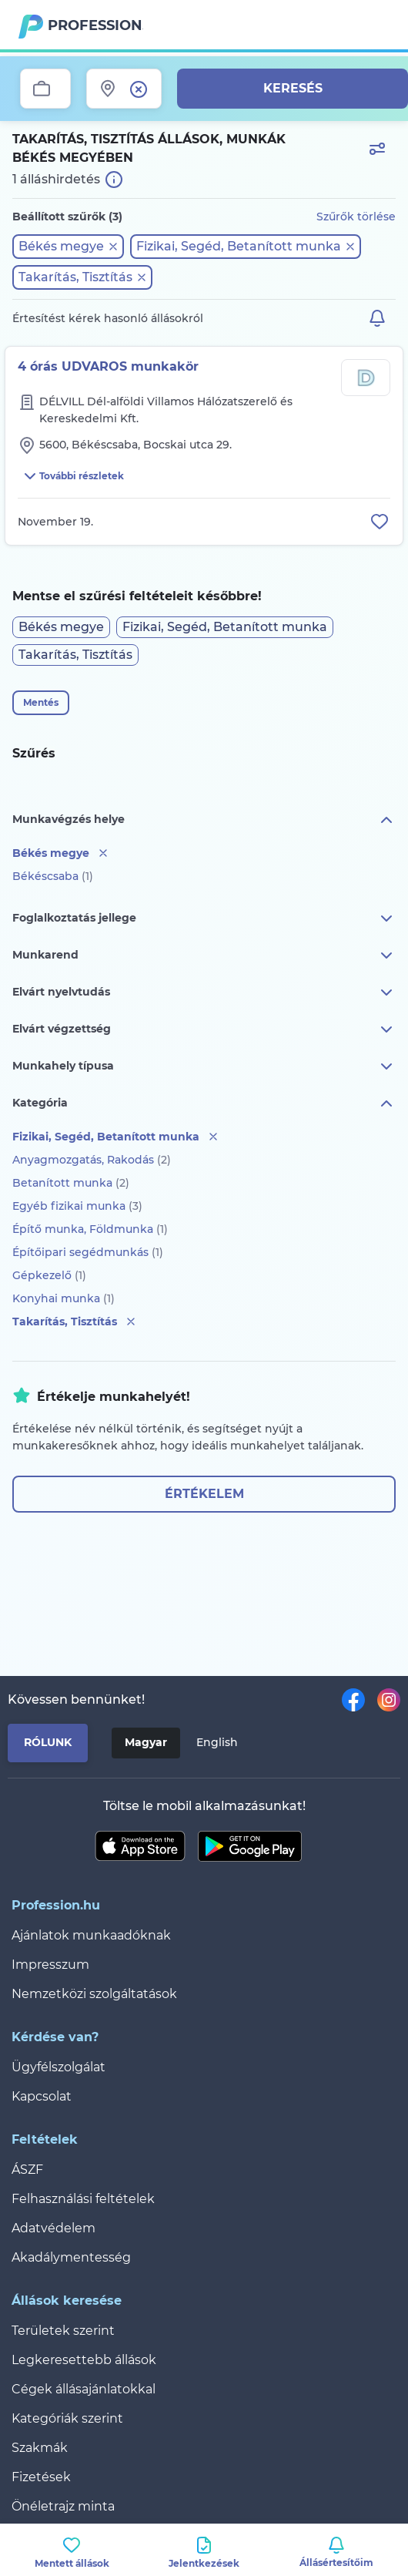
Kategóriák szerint (67, 2418)
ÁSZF (27, 2169)
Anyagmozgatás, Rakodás (91, 1160)
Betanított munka (70, 1183)
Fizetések (41, 2477)
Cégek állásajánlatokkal (84, 2389)
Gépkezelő (49, 1275)
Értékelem (204, 1493)
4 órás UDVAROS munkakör (108, 366)
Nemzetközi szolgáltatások (94, 1994)
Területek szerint (63, 2330)
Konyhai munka (63, 1298)
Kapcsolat (42, 2096)
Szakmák (40, 2447)
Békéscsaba (52, 876)
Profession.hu (95, 25)
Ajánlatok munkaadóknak (91, 1935)
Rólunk (48, 1742)
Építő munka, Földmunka (90, 1229)
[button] (68, 246)
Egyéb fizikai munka (77, 1206)
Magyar (146, 1742)
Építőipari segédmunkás (87, 1252)
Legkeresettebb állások (84, 2360)
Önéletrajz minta (63, 2506)
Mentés (41, 702)
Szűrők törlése (356, 216)
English (217, 1742)
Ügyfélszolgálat (58, 2067)
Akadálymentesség (71, 2257)
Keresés (293, 88)
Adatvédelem (53, 2228)
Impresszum (50, 1964)
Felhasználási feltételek (83, 2198)
